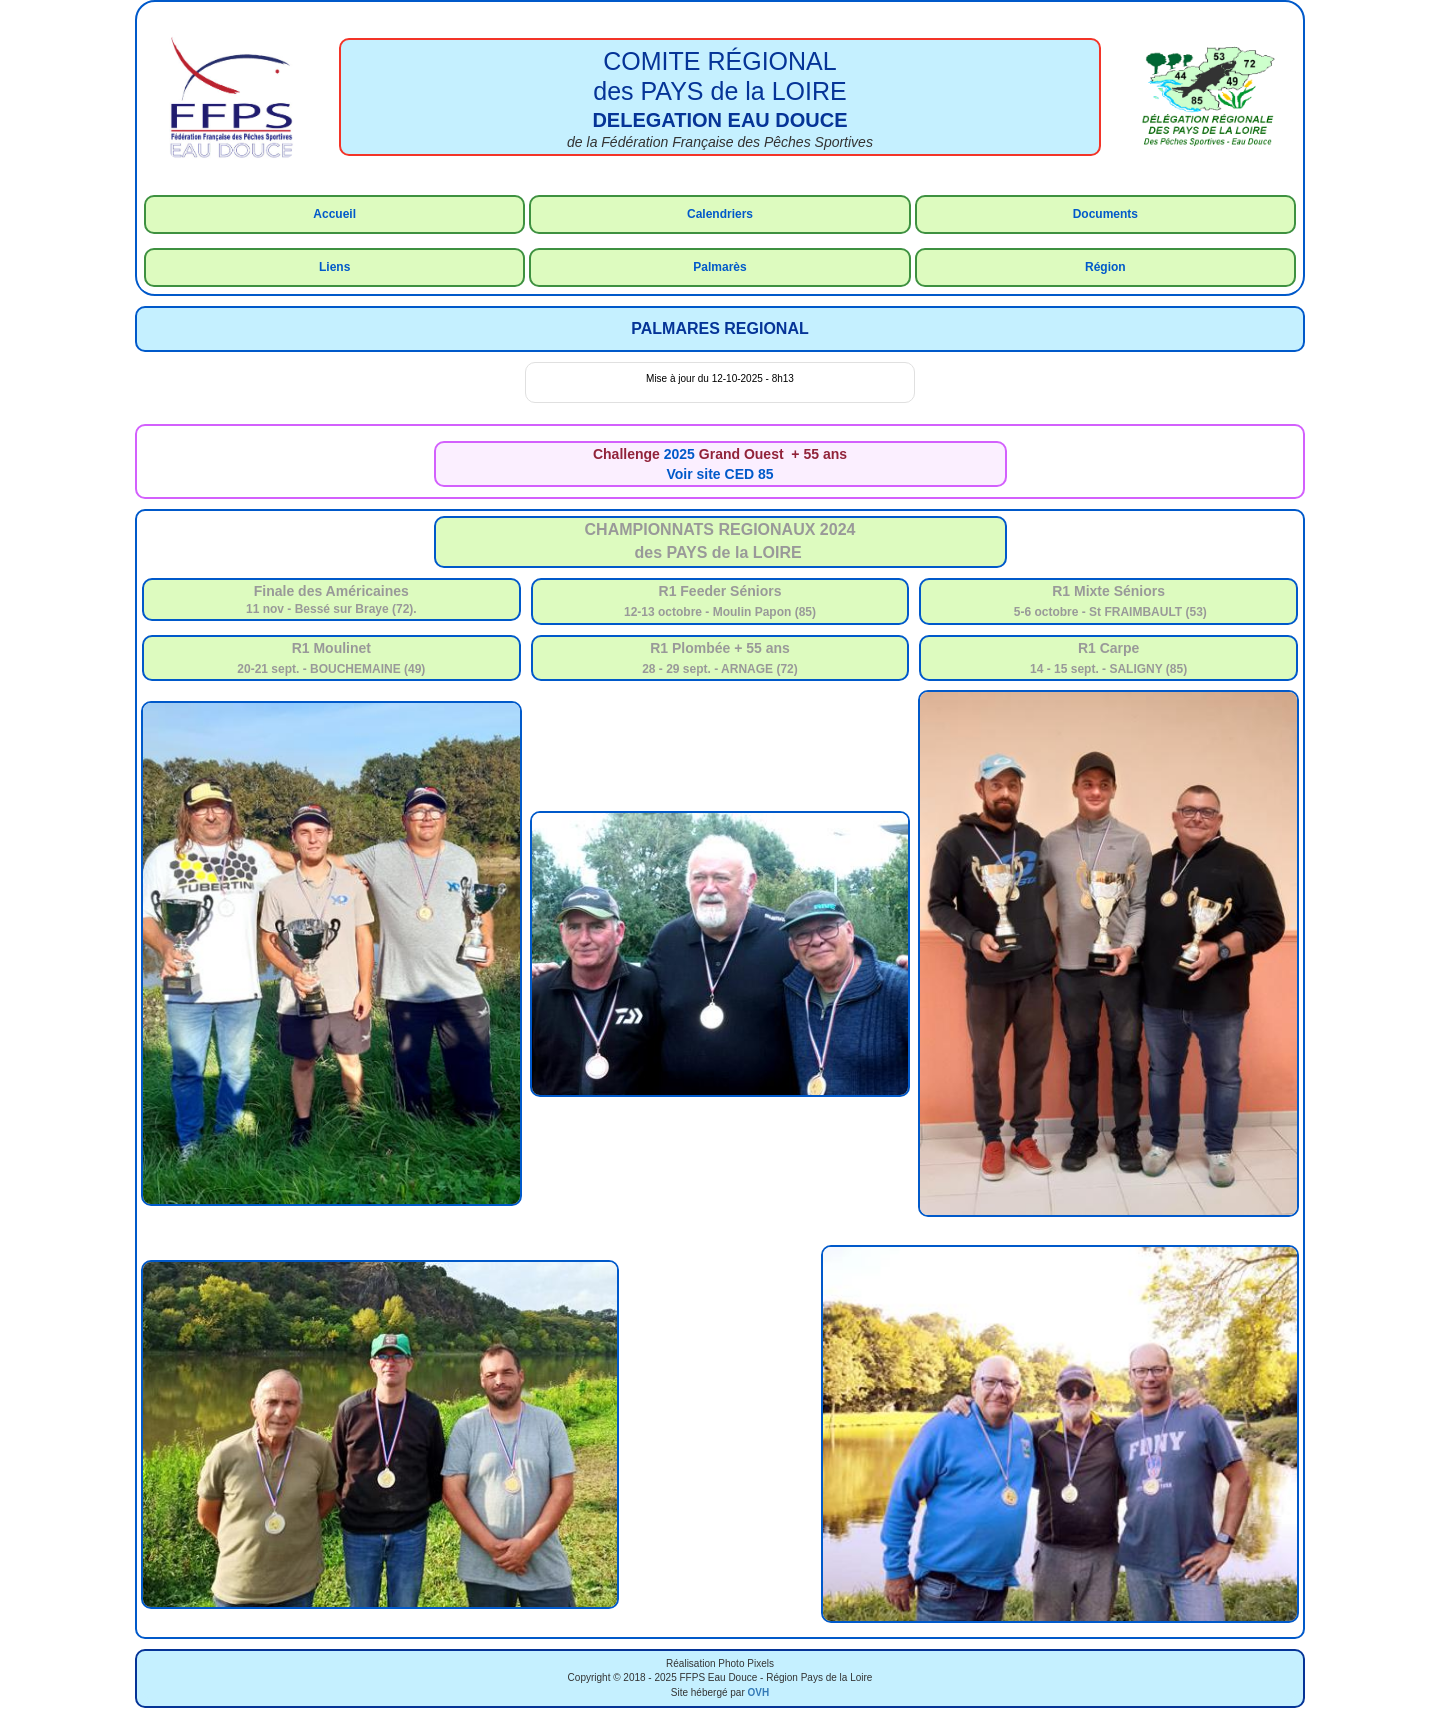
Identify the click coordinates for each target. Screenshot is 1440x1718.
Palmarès (719, 267)
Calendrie (714, 214)
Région (1105, 267)
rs (747, 214)
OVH (759, 1692)
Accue (331, 214)
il (352, 214)
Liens (334, 267)
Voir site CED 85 (719, 474)
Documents (1105, 214)
